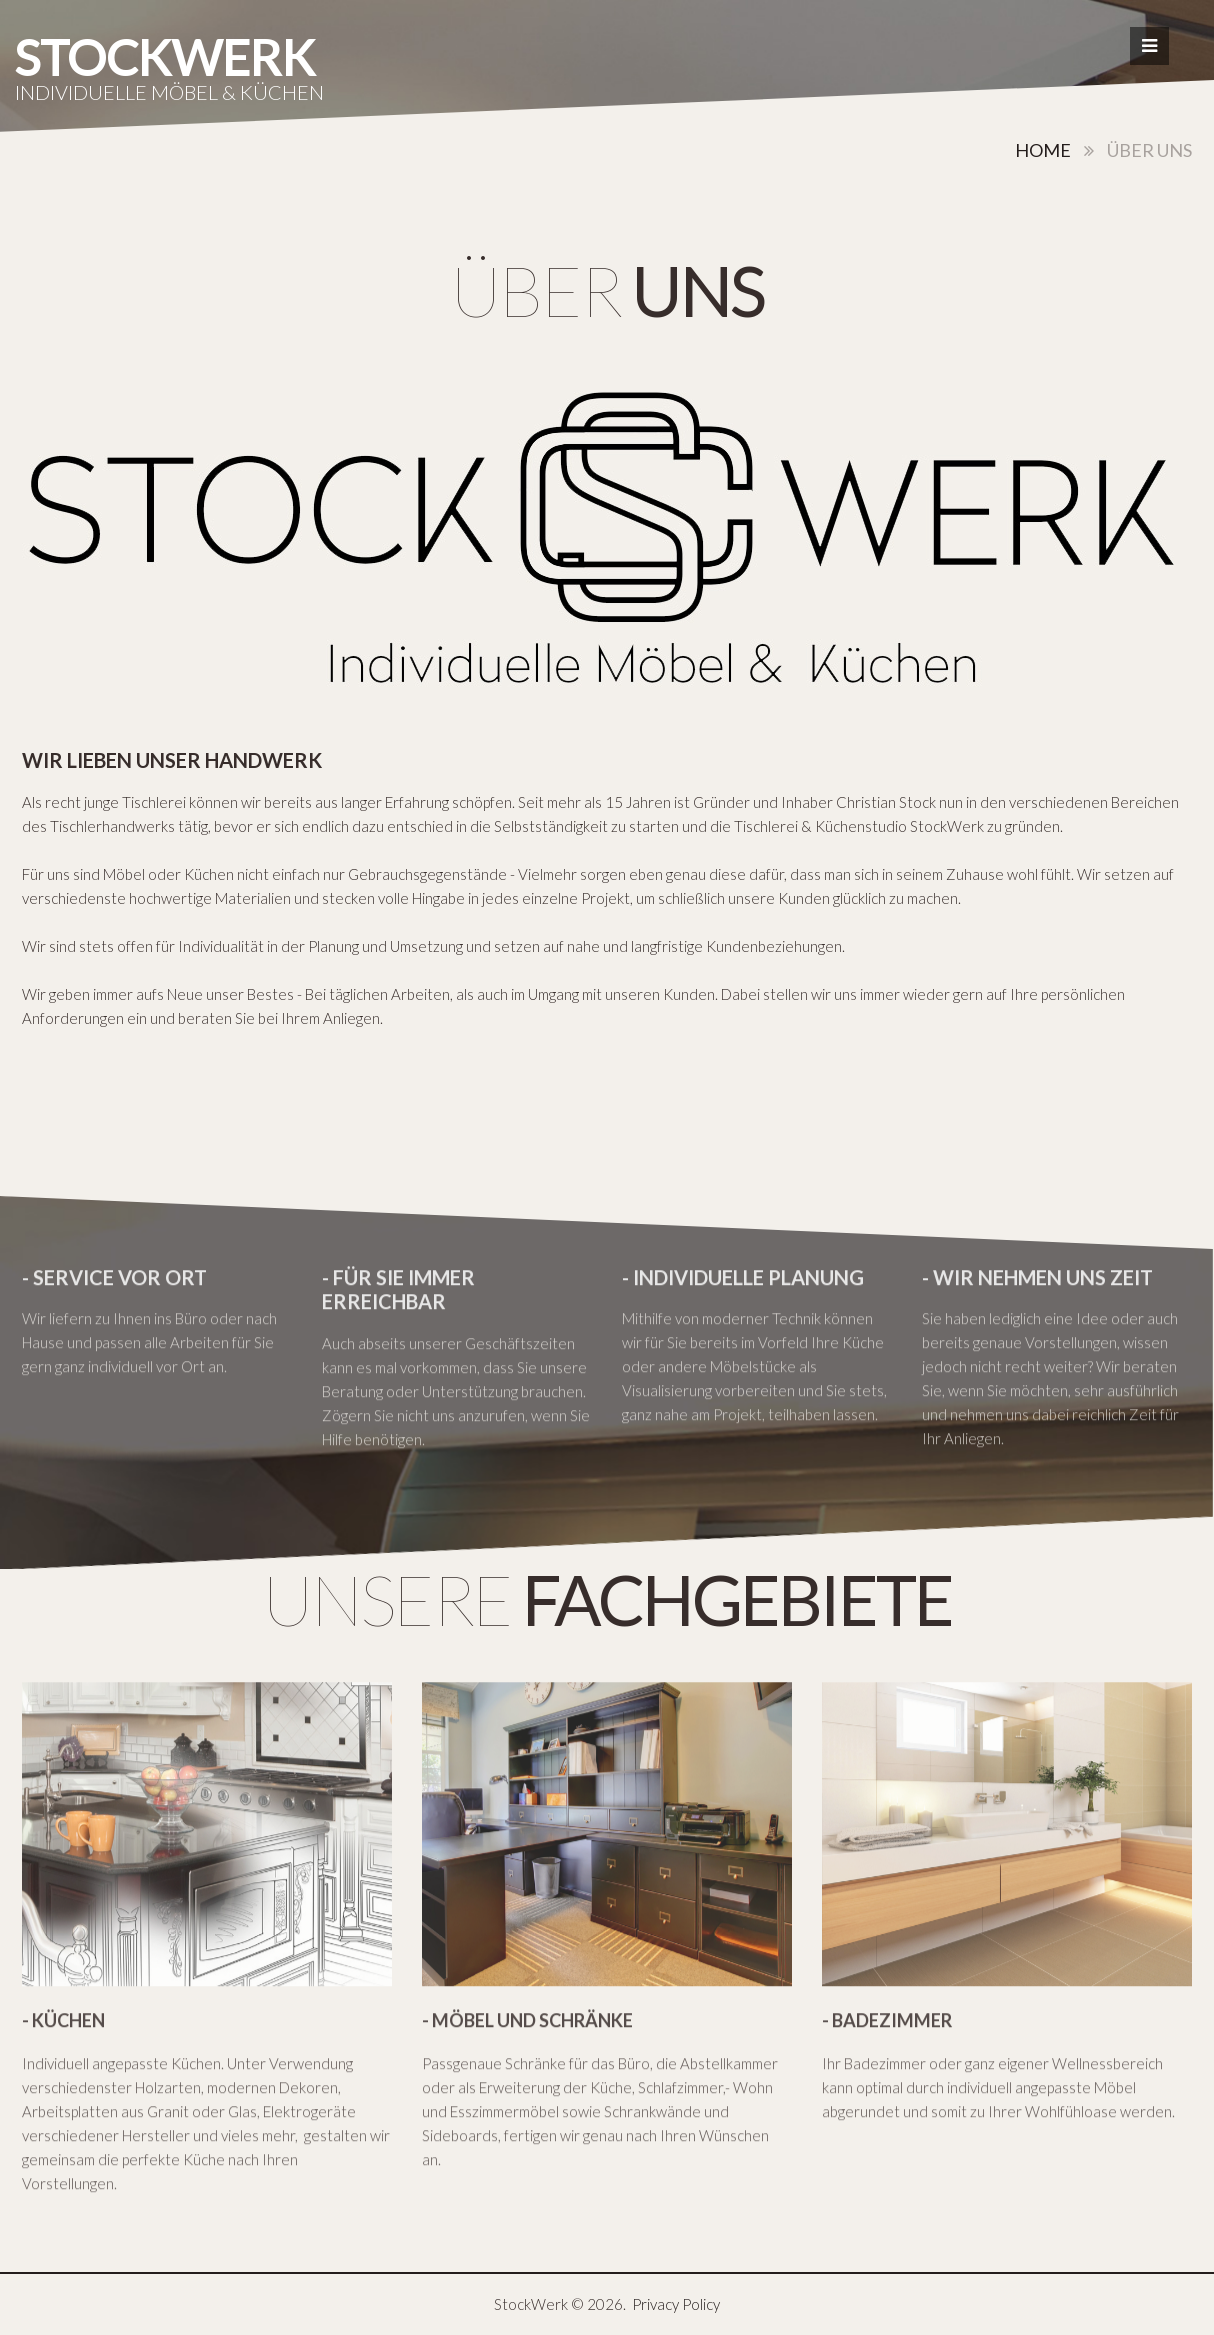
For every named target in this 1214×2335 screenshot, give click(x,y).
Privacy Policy (676, 2304)
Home (1043, 150)
